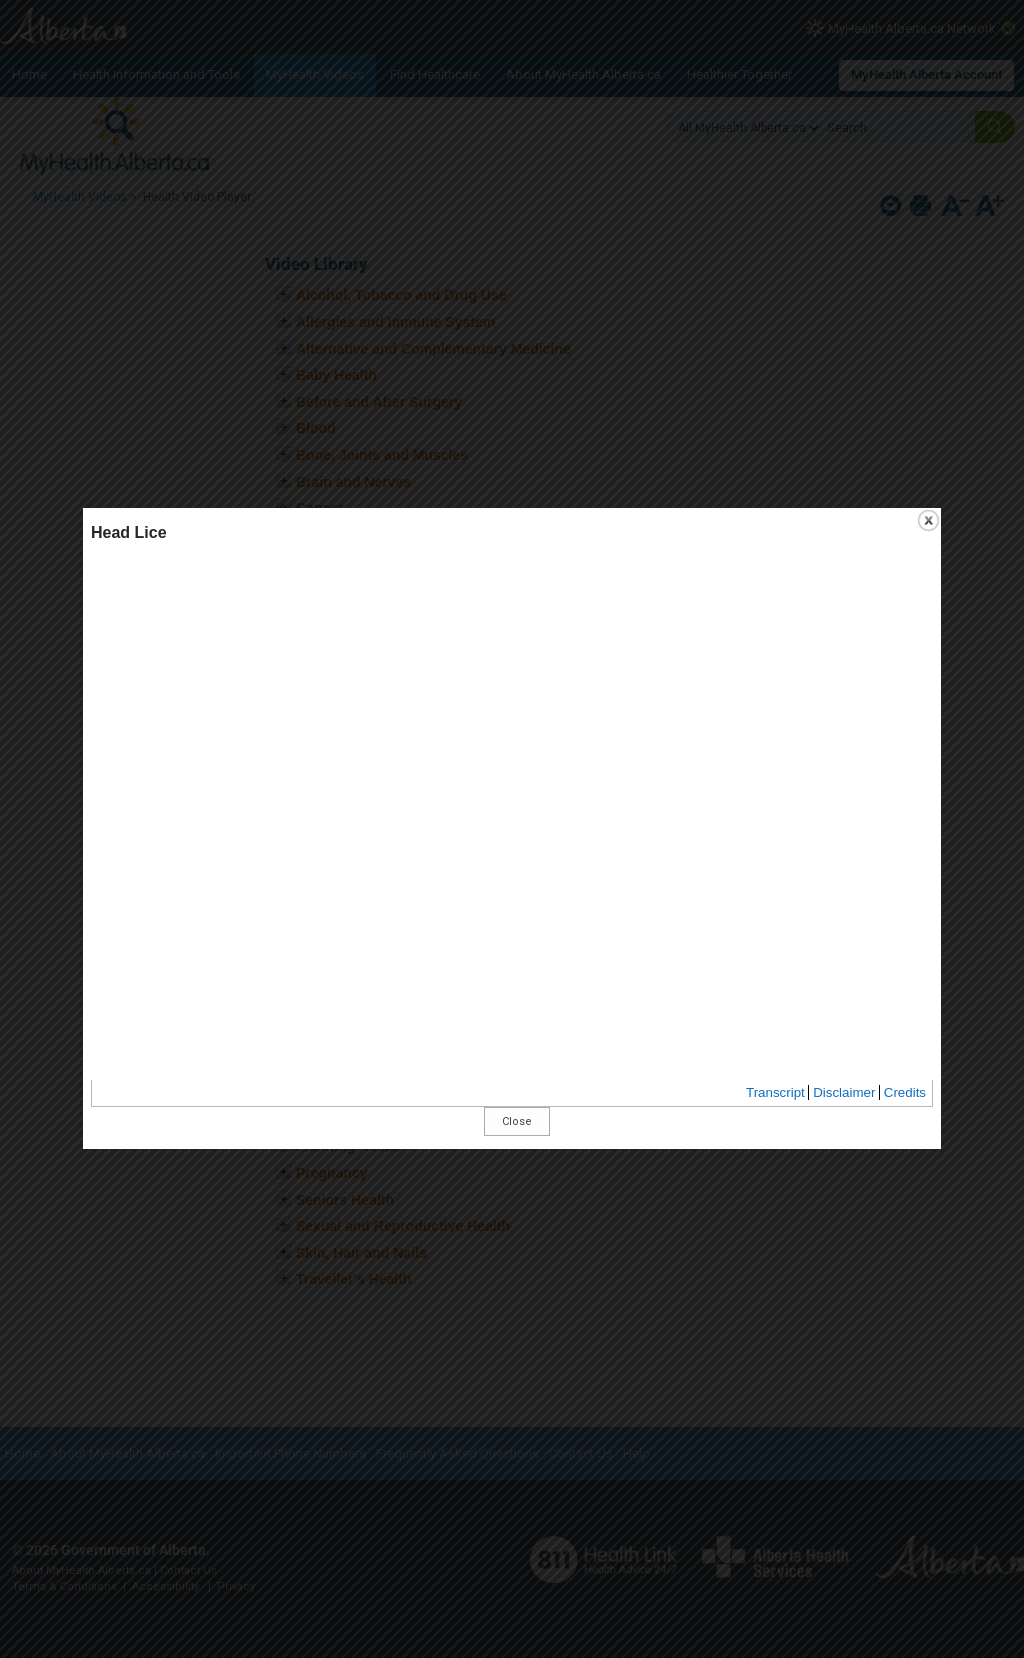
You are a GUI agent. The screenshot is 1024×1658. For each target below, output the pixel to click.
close (766, 580)
